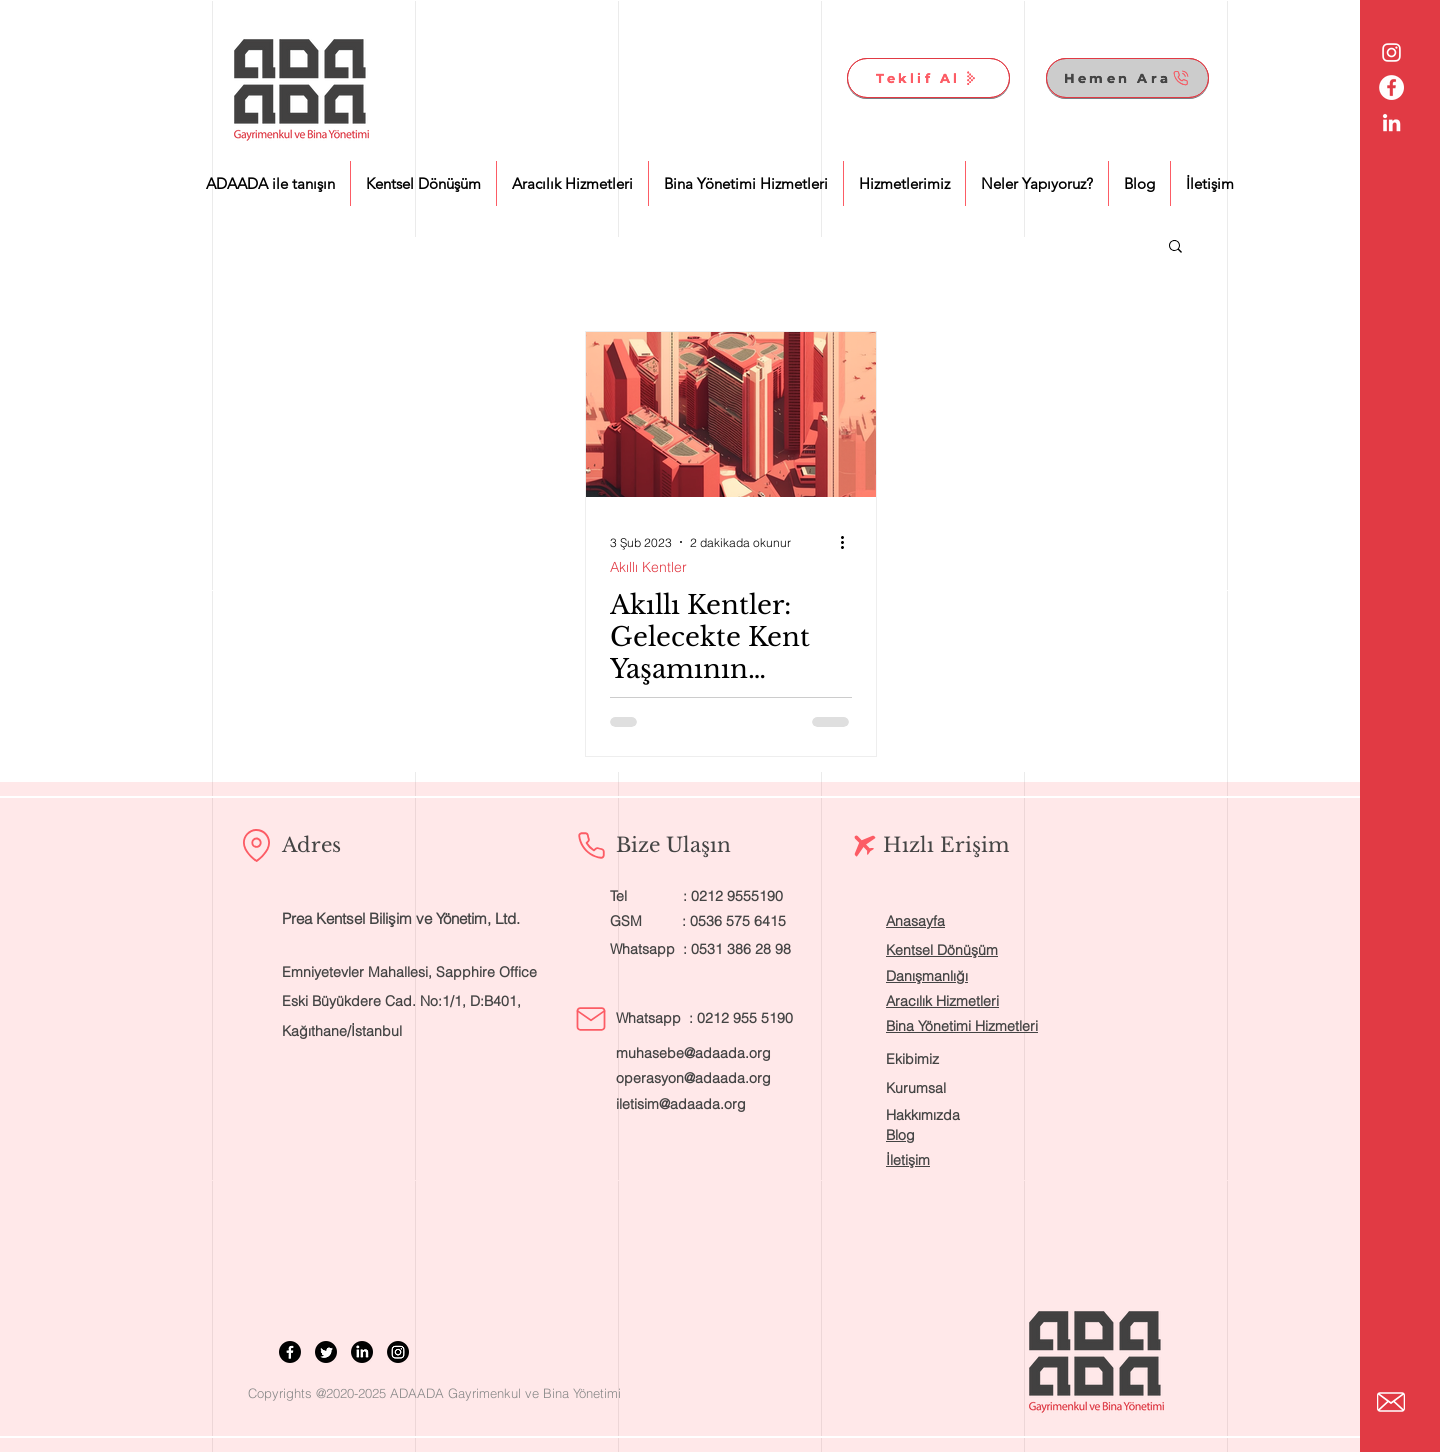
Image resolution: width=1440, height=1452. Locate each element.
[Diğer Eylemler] (849, 542)
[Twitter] (326, 1352)
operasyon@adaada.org (693, 1078)
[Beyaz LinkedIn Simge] (1391, 122)
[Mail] (591, 1019)
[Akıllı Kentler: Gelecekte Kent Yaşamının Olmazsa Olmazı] (731, 414)
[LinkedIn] (362, 1352)
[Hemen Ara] (1127, 78)
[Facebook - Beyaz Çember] (1391, 87)
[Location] (256, 845)
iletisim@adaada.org (681, 1104)
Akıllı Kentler (648, 567)
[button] (1175, 247)
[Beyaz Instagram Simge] (1391, 52)
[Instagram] (398, 1352)
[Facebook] (290, 1352)
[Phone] (591, 845)
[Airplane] (865, 846)
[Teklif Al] (928, 78)
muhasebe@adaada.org (693, 1053)
